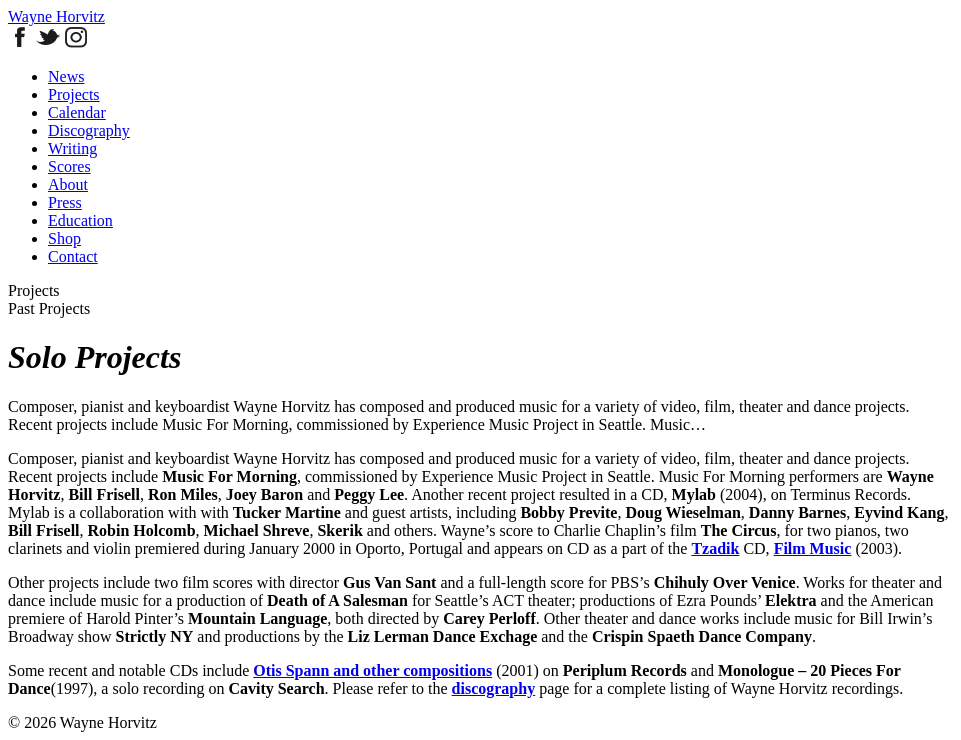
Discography (89, 130)
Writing (72, 148)
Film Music (813, 548)
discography (494, 688)
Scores (69, 166)
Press (65, 202)
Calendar (77, 112)
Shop (64, 238)
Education (80, 220)
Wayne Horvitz (56, 16)
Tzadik (715, 548)
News (66, 76)
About (68, 184)
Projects (74, 94)
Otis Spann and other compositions (372, 670)
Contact (73, 256)
